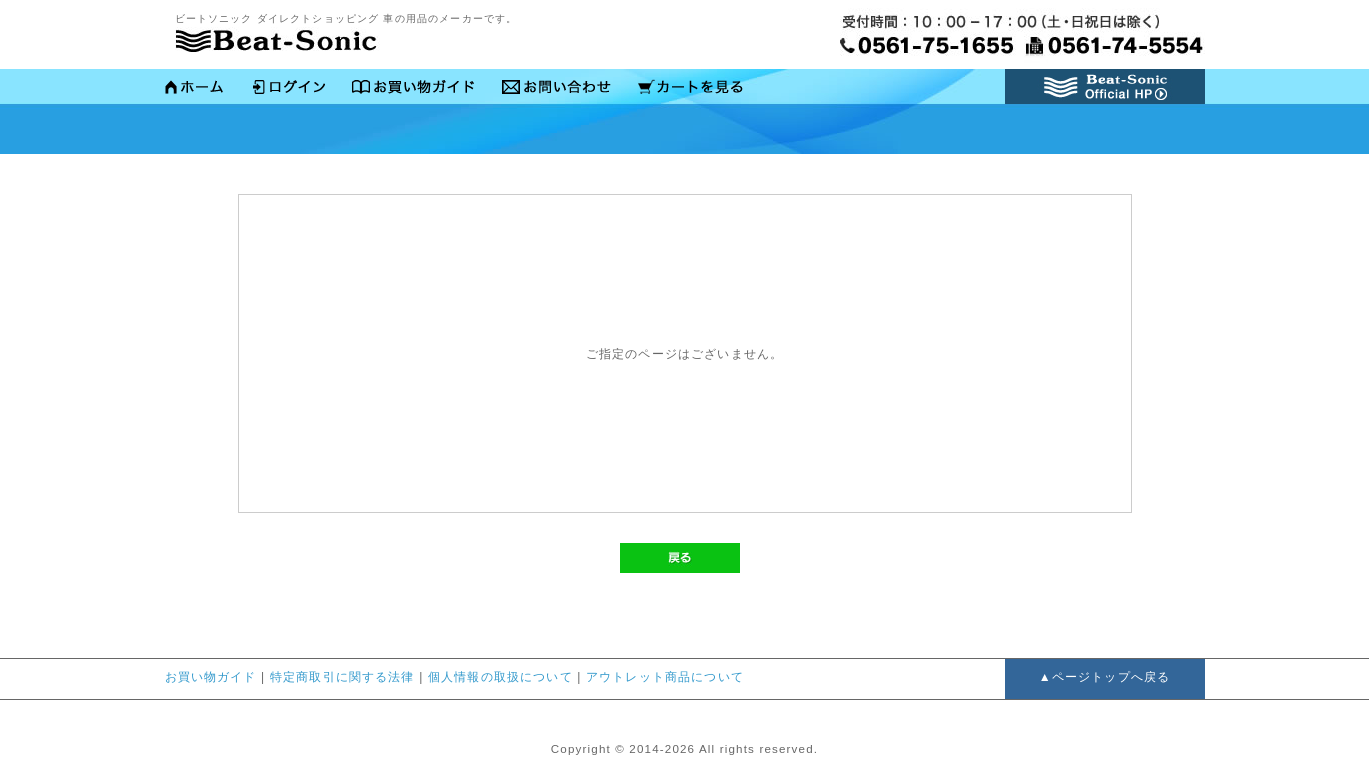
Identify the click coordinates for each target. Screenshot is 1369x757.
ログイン (287, 88)
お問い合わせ (555, 88)
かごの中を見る (689, 88)
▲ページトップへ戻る (1104, 677)
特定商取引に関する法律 (342, 677)
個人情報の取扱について (500, 677)
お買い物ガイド (412, 88)
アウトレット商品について (665, 677)
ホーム (195, 88)
